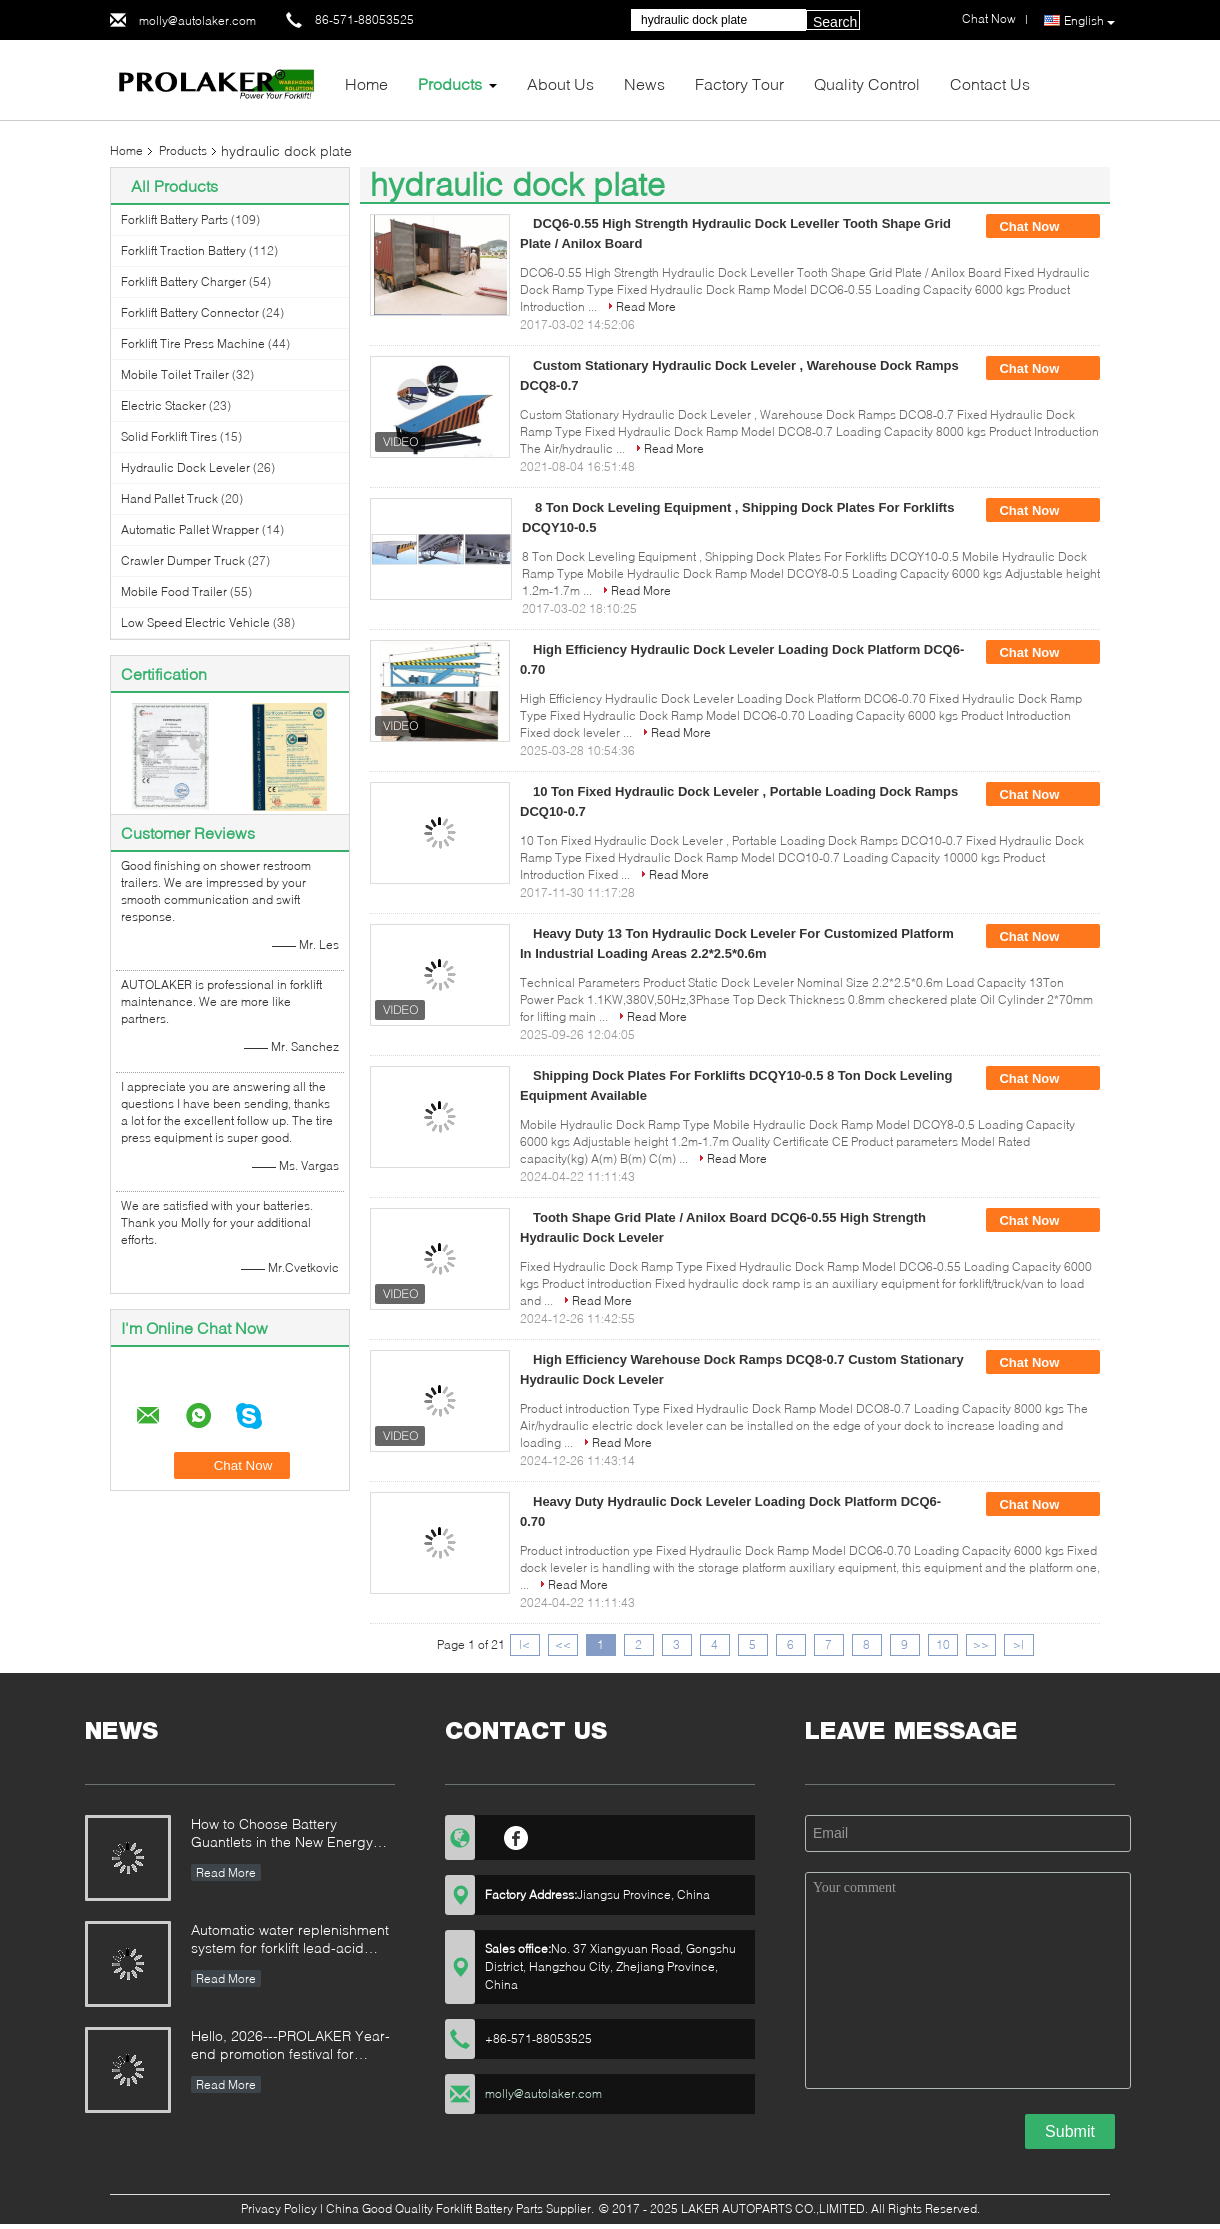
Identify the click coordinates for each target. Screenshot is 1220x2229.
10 (943, 1644)
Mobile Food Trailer (174, 591)
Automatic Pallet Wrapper (190, 529)
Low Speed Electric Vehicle (195, 622)
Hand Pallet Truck (169, 498)
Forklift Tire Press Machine (193, 343)
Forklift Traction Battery (183, 250)
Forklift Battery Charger (183, 281)
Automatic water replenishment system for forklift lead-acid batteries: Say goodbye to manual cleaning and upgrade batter (290, 1940)
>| (1018, 1644)
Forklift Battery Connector (190, 312)
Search (835, 22)
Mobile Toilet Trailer (175, 374)
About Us (560, 83)
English (1089, 21)
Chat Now (1043, 227)
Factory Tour (739, 83)
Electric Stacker (163, 405)
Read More (646, 306)
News (644, 83)
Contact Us (990, 83)
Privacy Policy (279, 2208)
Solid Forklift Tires (169, 436)
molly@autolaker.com (197, 20)
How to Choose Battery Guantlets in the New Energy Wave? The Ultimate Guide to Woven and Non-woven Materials (283, 1834)
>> (981, 1644)
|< (524, 1644)
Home (366, 83)
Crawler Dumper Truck (183, 560)
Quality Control (867, 83)
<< (563, 1644)
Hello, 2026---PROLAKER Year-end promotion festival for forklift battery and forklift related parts (290, 2046)
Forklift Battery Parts (174, 219)
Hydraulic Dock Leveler (185, 467)
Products (450, 83)
